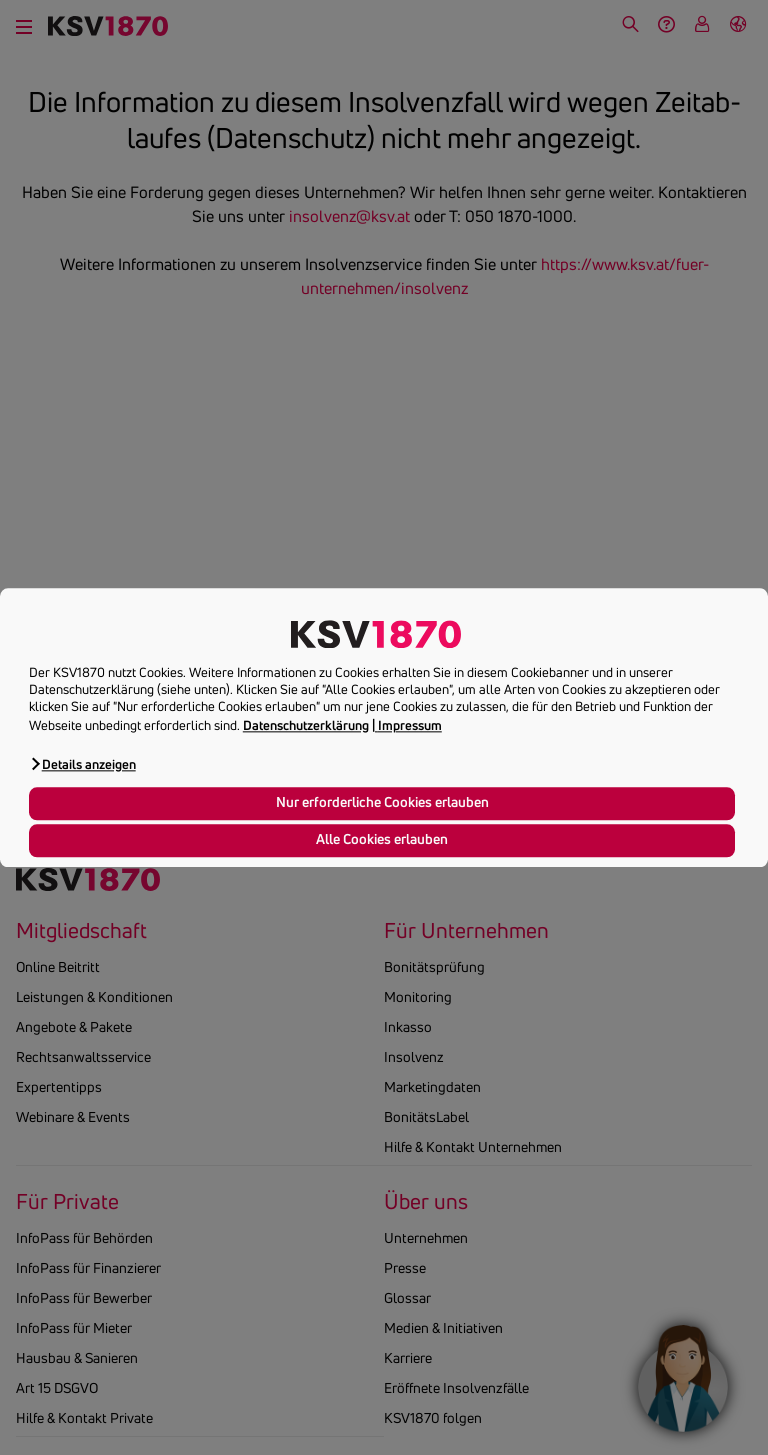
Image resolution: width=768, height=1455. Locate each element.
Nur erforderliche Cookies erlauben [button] (382, 803)
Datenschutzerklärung (306, 725)
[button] (82, 763)
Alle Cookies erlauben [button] (382, 840)
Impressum (410, 725)
